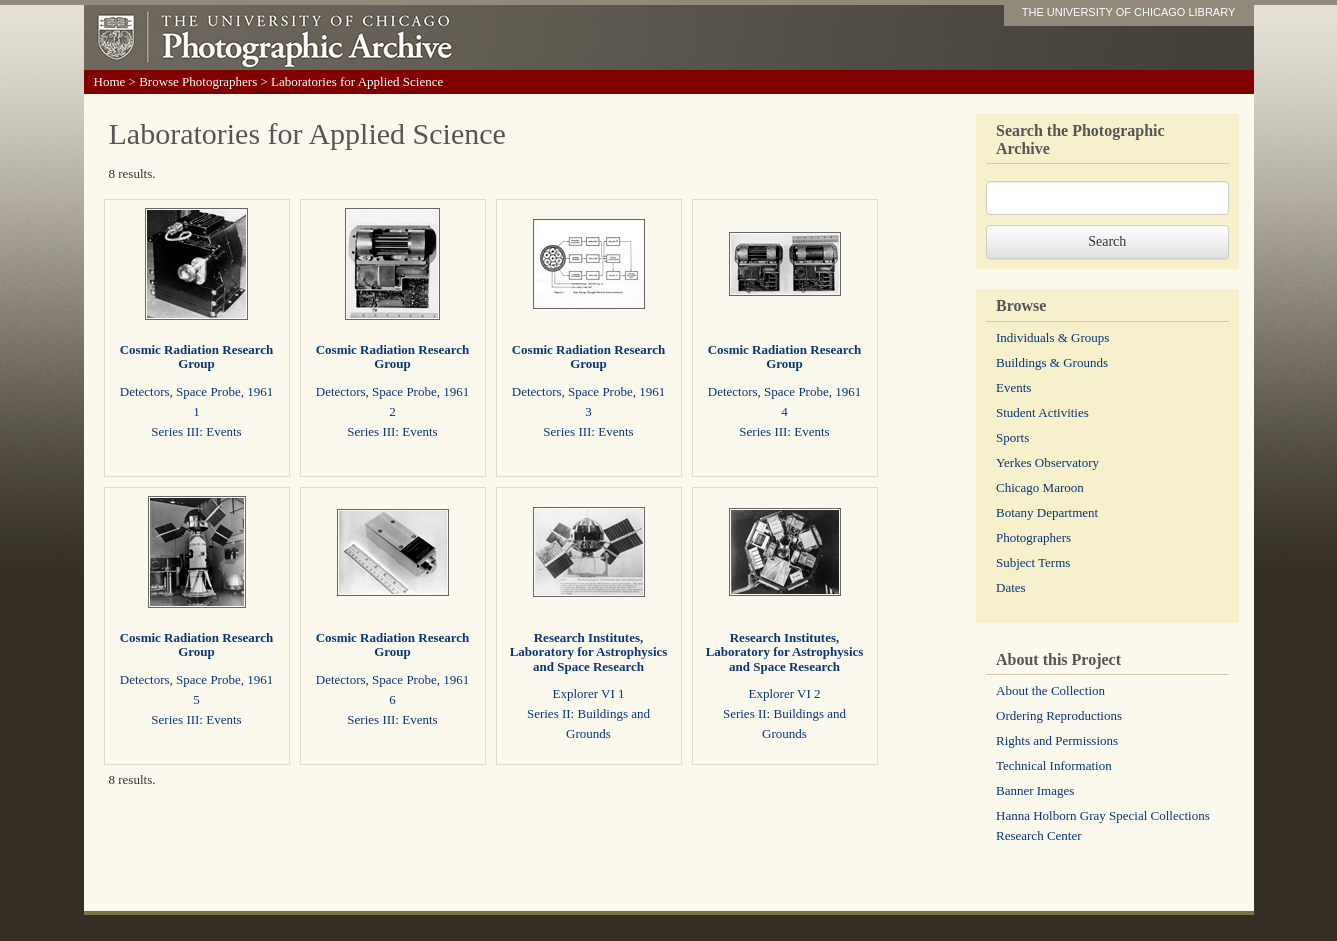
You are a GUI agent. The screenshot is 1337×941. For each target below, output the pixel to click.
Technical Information (1054, 765)
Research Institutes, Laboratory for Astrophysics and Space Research (589, 652)
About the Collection (1050, 690)
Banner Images (1035, 790)
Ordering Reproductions (1059, 715)
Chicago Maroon (1040, 487)
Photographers (1033, 537)
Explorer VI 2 (785, 693)
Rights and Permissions (1057, 740)
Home (110, 81)
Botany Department (1047, 512)
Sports (1012, 437)
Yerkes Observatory (1047, 462)
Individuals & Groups (1052, 337)
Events (1013, 387)
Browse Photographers (198, 81)
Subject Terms (1033, 562)
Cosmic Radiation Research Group (197, 356)
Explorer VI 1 (589, 693)
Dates (1011, 587)
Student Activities (1042, 412)
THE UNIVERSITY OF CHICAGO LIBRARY (1129, 12)
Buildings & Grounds (1052, 362)
